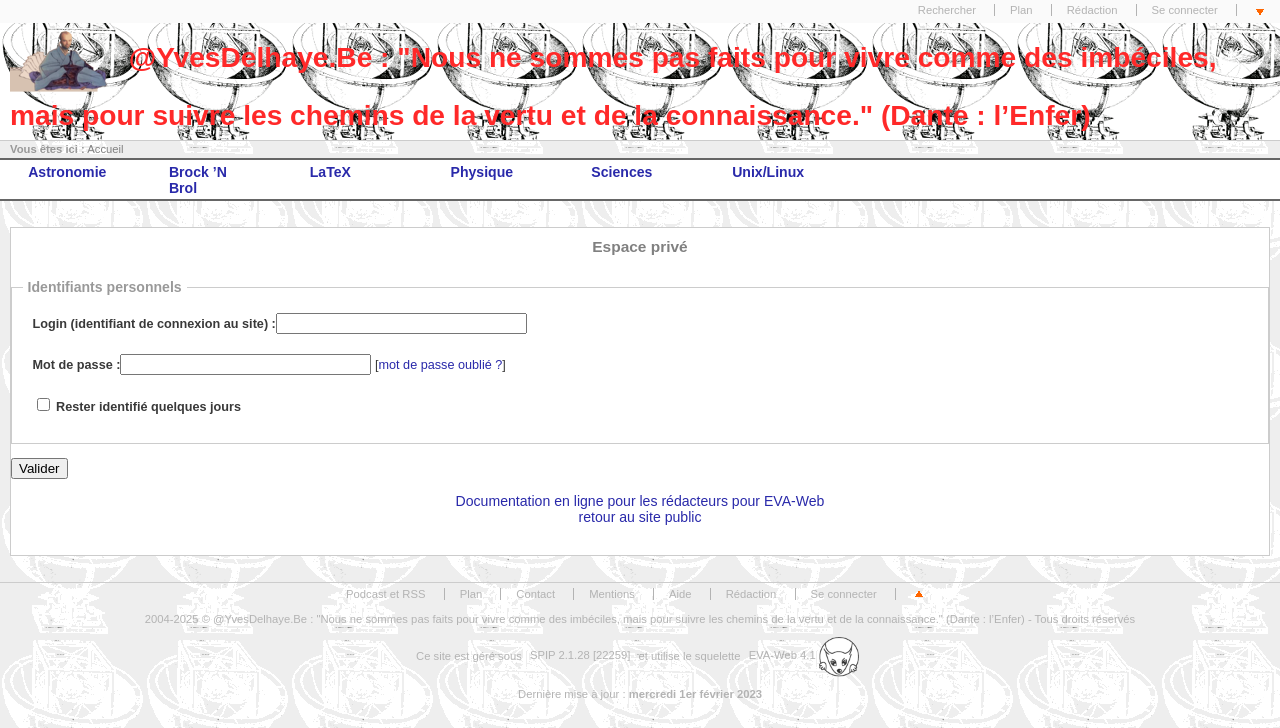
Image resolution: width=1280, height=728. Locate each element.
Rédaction (1092, 10)
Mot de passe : (77, 365)
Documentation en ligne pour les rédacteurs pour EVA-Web (640, 501)
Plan (1021, 10)
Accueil (105, 149)
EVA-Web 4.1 (804, 655)
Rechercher (947, 10)
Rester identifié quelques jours (148, 407)
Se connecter (1185, 10)
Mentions (612, 594)
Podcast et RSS (385, 594)
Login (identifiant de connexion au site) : (154, 324)
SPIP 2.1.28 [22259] (580, 655)
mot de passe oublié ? (441, 365)
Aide (680, 594)
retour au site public (640, 517)
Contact (535, 594)
